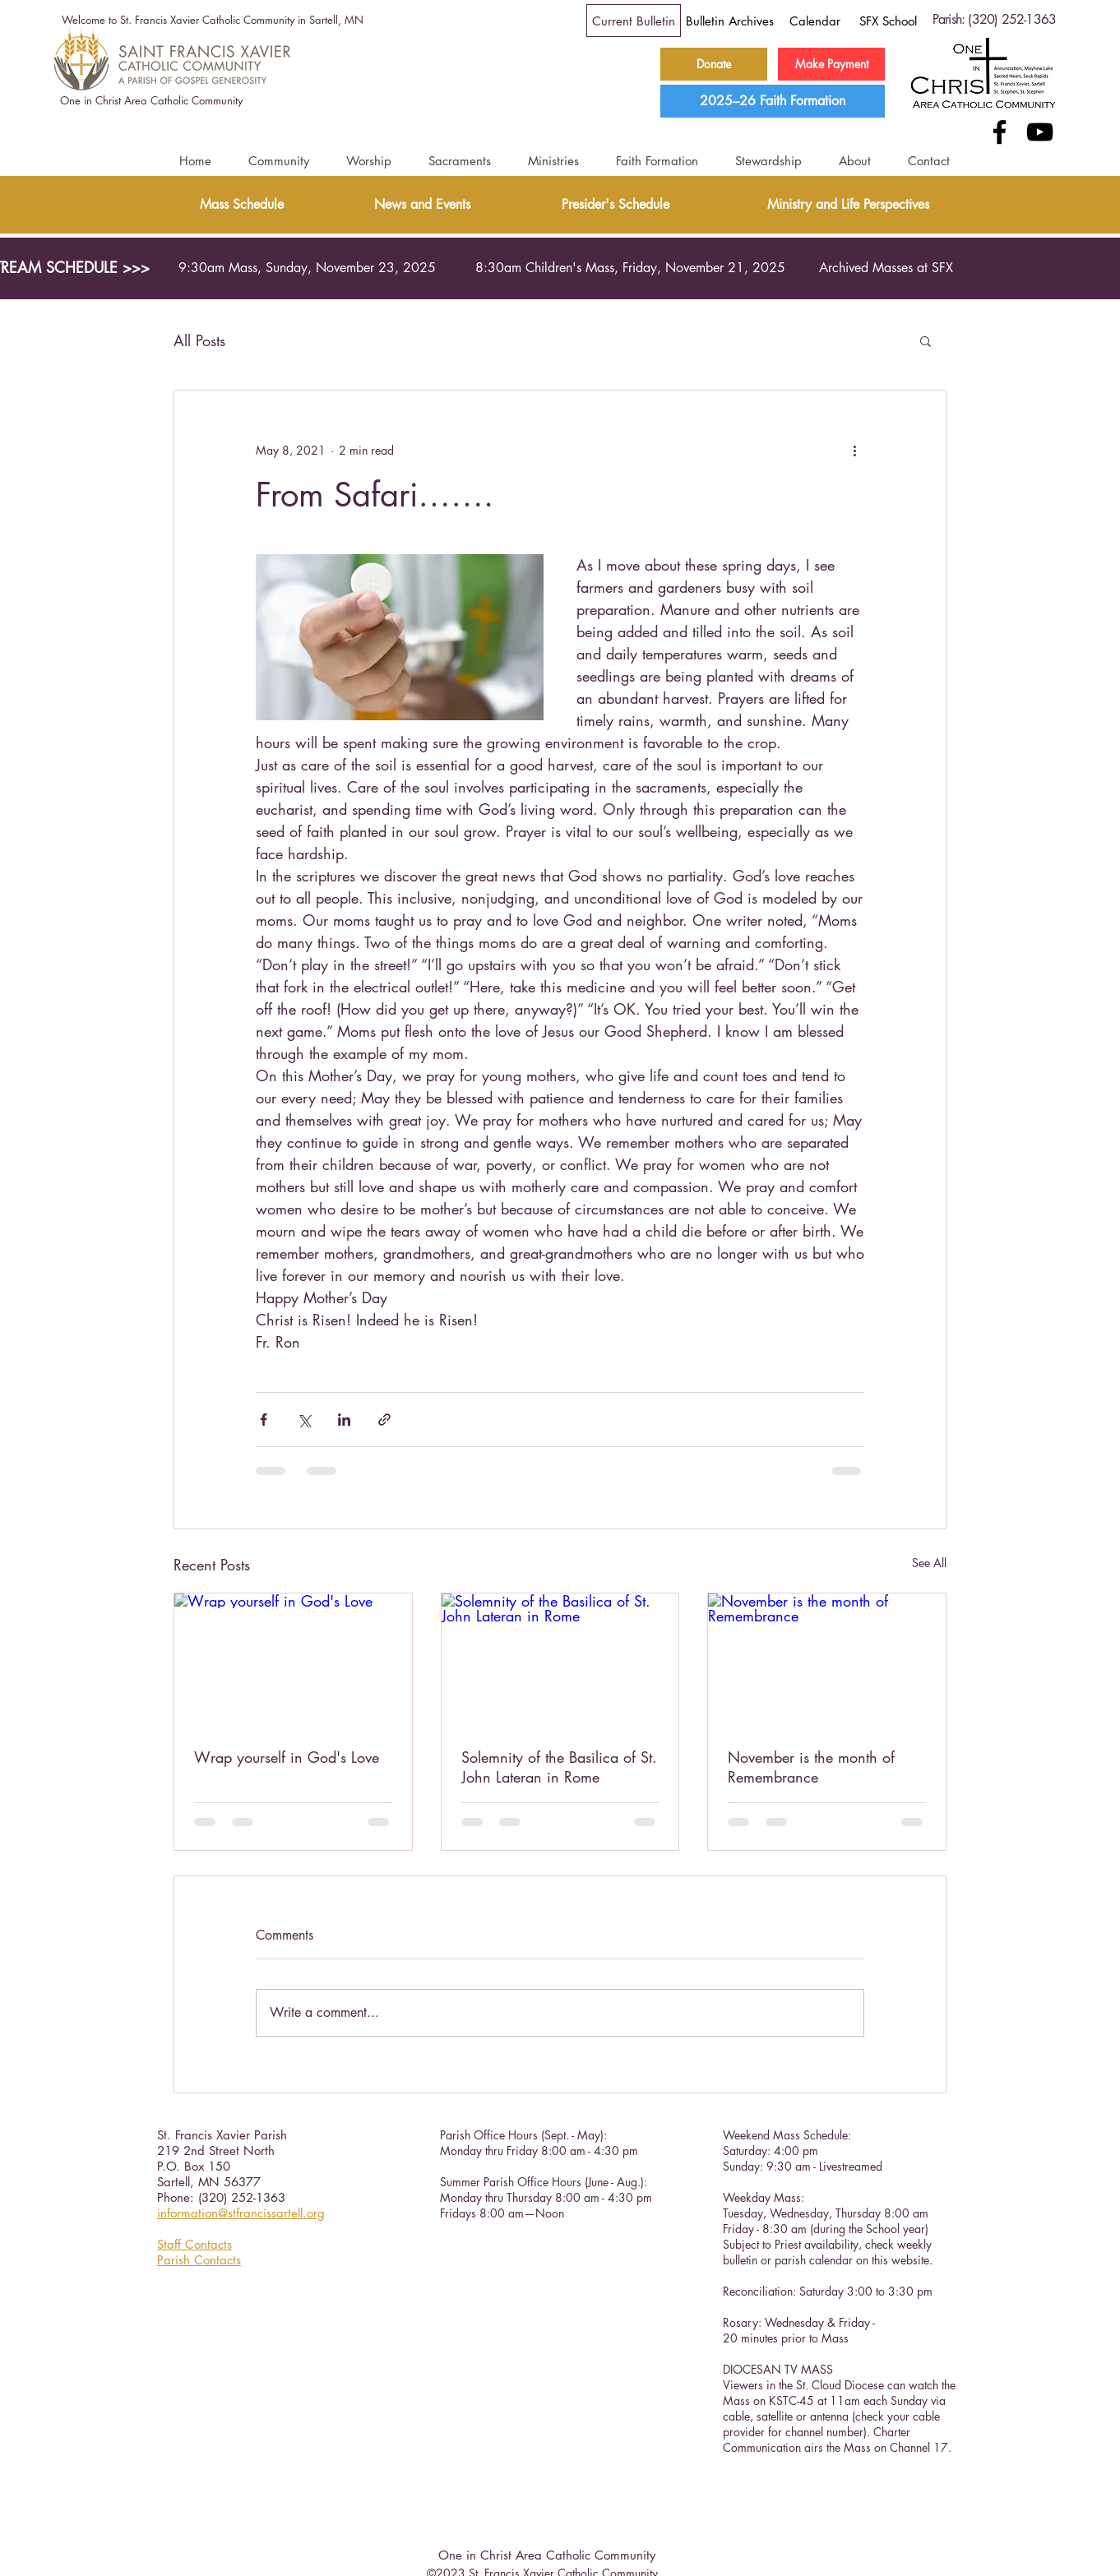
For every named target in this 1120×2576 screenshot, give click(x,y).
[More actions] (854, 450)
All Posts (199, 340)
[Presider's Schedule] (615, 205)
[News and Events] (422, 205)
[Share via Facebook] (263, 1419)
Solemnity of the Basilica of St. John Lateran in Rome (559, 1767)
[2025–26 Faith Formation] (772, 101)
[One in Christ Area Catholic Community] (150, 101)
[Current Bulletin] (633, 20)
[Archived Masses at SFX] (885, 268)
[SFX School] (888, 20)
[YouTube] (1040, 132)
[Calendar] (815, 20)
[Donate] (713, 64)
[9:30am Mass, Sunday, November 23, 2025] (307, 268)
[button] (278, 161)
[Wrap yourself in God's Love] (293, 1660)
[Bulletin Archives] (730, 20)
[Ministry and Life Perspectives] (848, 205)
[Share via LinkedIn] (344, 1419)
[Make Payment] (831, 64)
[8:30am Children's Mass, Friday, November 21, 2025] (630, 268)
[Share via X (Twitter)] (304, 1419)
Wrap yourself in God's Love (286, 1757)
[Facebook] (999, 132)
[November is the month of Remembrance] (827, 1660)
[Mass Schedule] (241, 205)
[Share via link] (384, 1419)
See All (929, 1562)
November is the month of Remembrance (811, 1767)
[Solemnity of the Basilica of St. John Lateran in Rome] (560, 1660)
